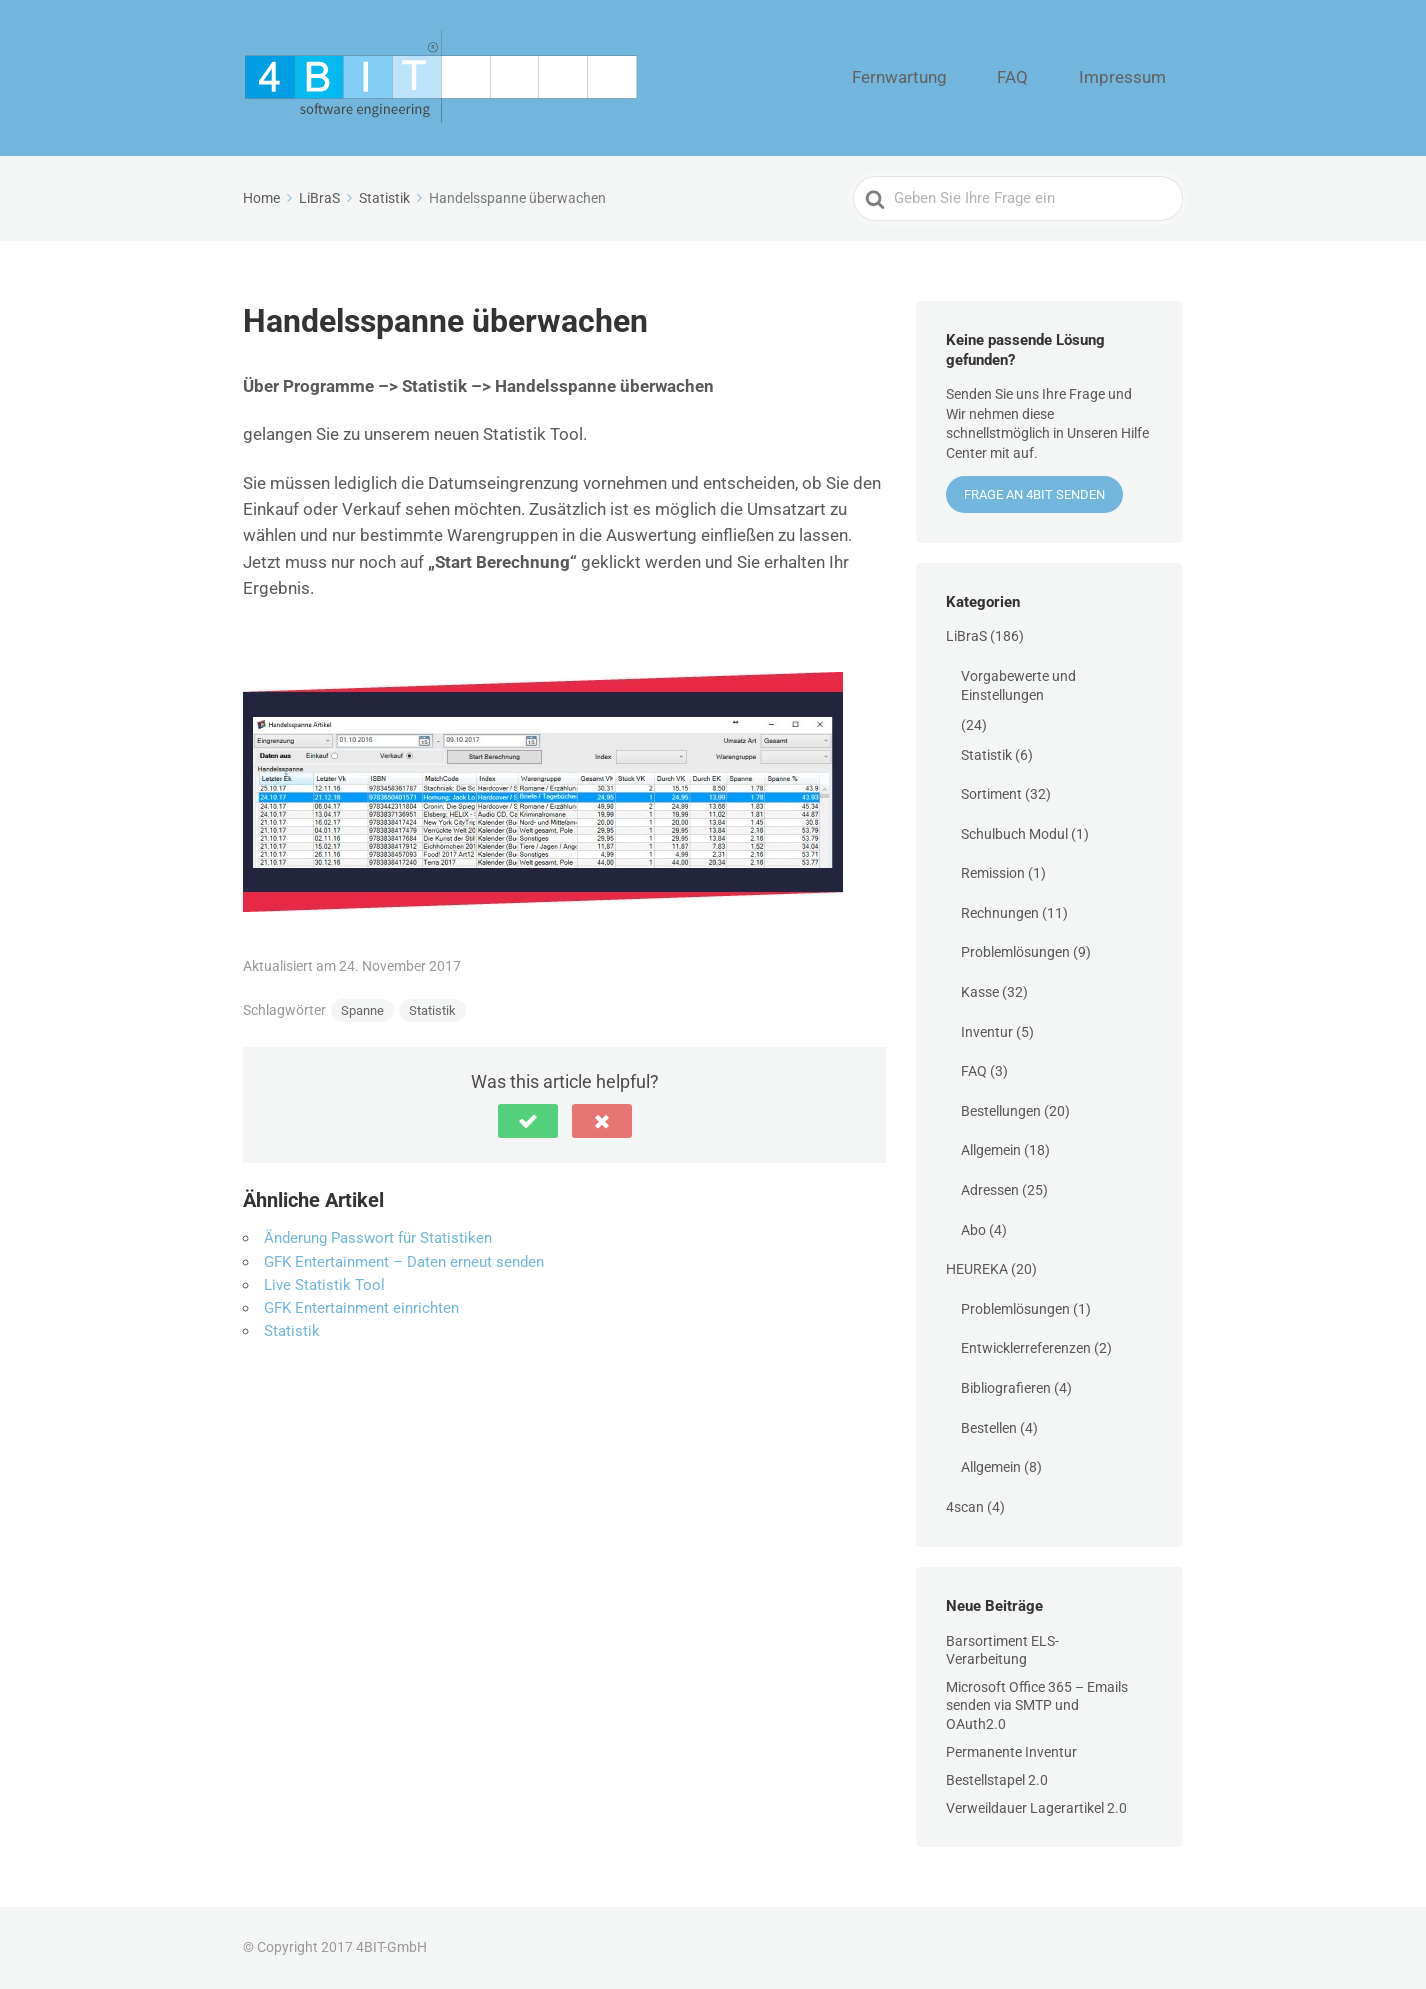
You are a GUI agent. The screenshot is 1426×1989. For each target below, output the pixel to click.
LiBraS (966, 636)
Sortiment (991, 794)
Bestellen (989, 1428)
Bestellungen (1001, 1111)
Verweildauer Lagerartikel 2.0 (1036, 1808)
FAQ (1054, 78)
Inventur (987, 1032)
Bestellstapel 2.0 (997, 1780)
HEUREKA (977, 1269)
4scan (965, 1507)
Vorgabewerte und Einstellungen (1018, 686)
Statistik (432, 1010)
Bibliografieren (1006, 1388)
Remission (993, 873)
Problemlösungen (1015, 952)
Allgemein (991, 1150)
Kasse (980, 992)
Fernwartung (968, 78)
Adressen (990, 1190)
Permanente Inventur (1011, 1752)
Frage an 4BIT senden (1034, 494)
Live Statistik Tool (324, 1285)
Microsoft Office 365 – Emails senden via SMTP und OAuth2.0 (1037, 1705)
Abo (973, 1230)
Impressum (1137, 78)
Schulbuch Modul (1014, 834)
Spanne (362, 1010)
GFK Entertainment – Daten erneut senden (404, 1262)
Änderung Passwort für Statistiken (378, 1238)
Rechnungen (1000, 913)
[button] (528, 1121)
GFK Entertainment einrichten (361, 1308)
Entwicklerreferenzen (1026, 1348)
